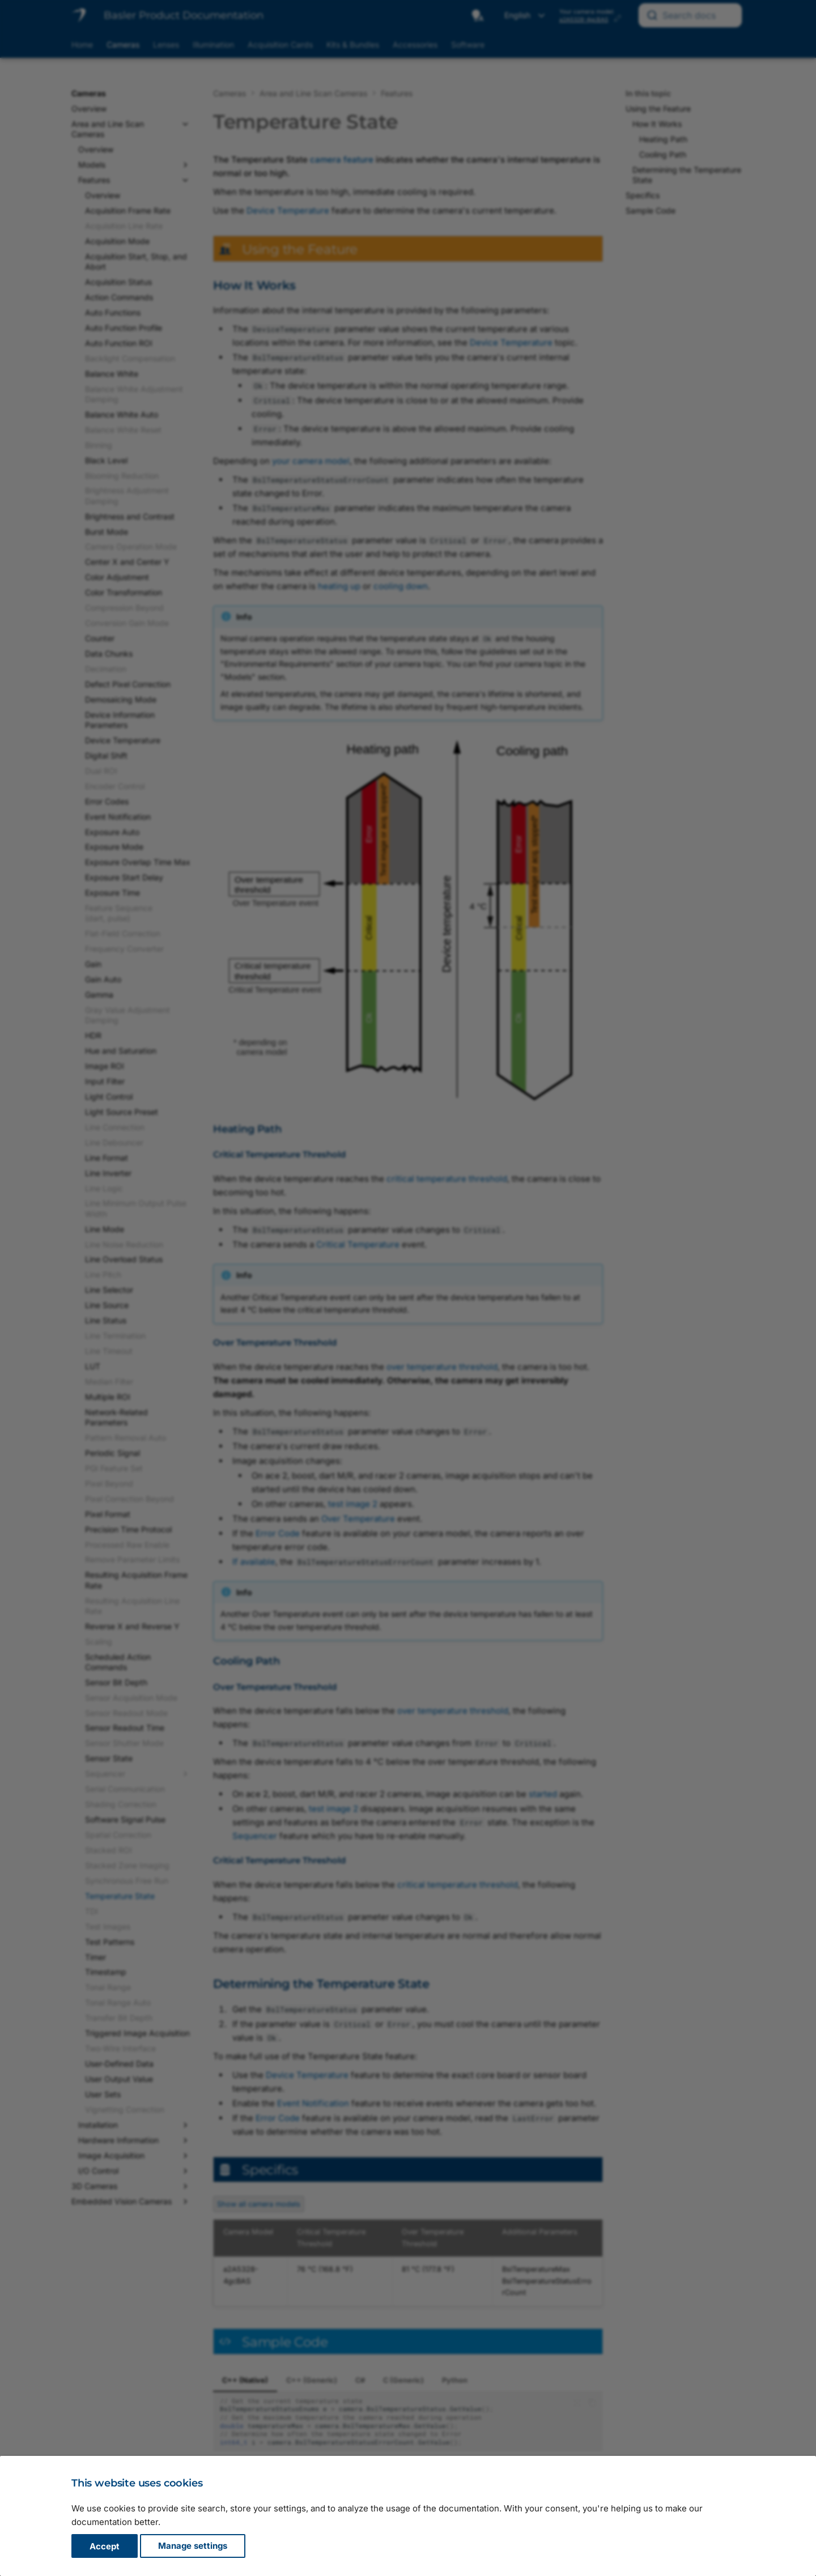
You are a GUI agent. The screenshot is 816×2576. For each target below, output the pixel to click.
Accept (105, 2546)
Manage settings (192, 2546)
